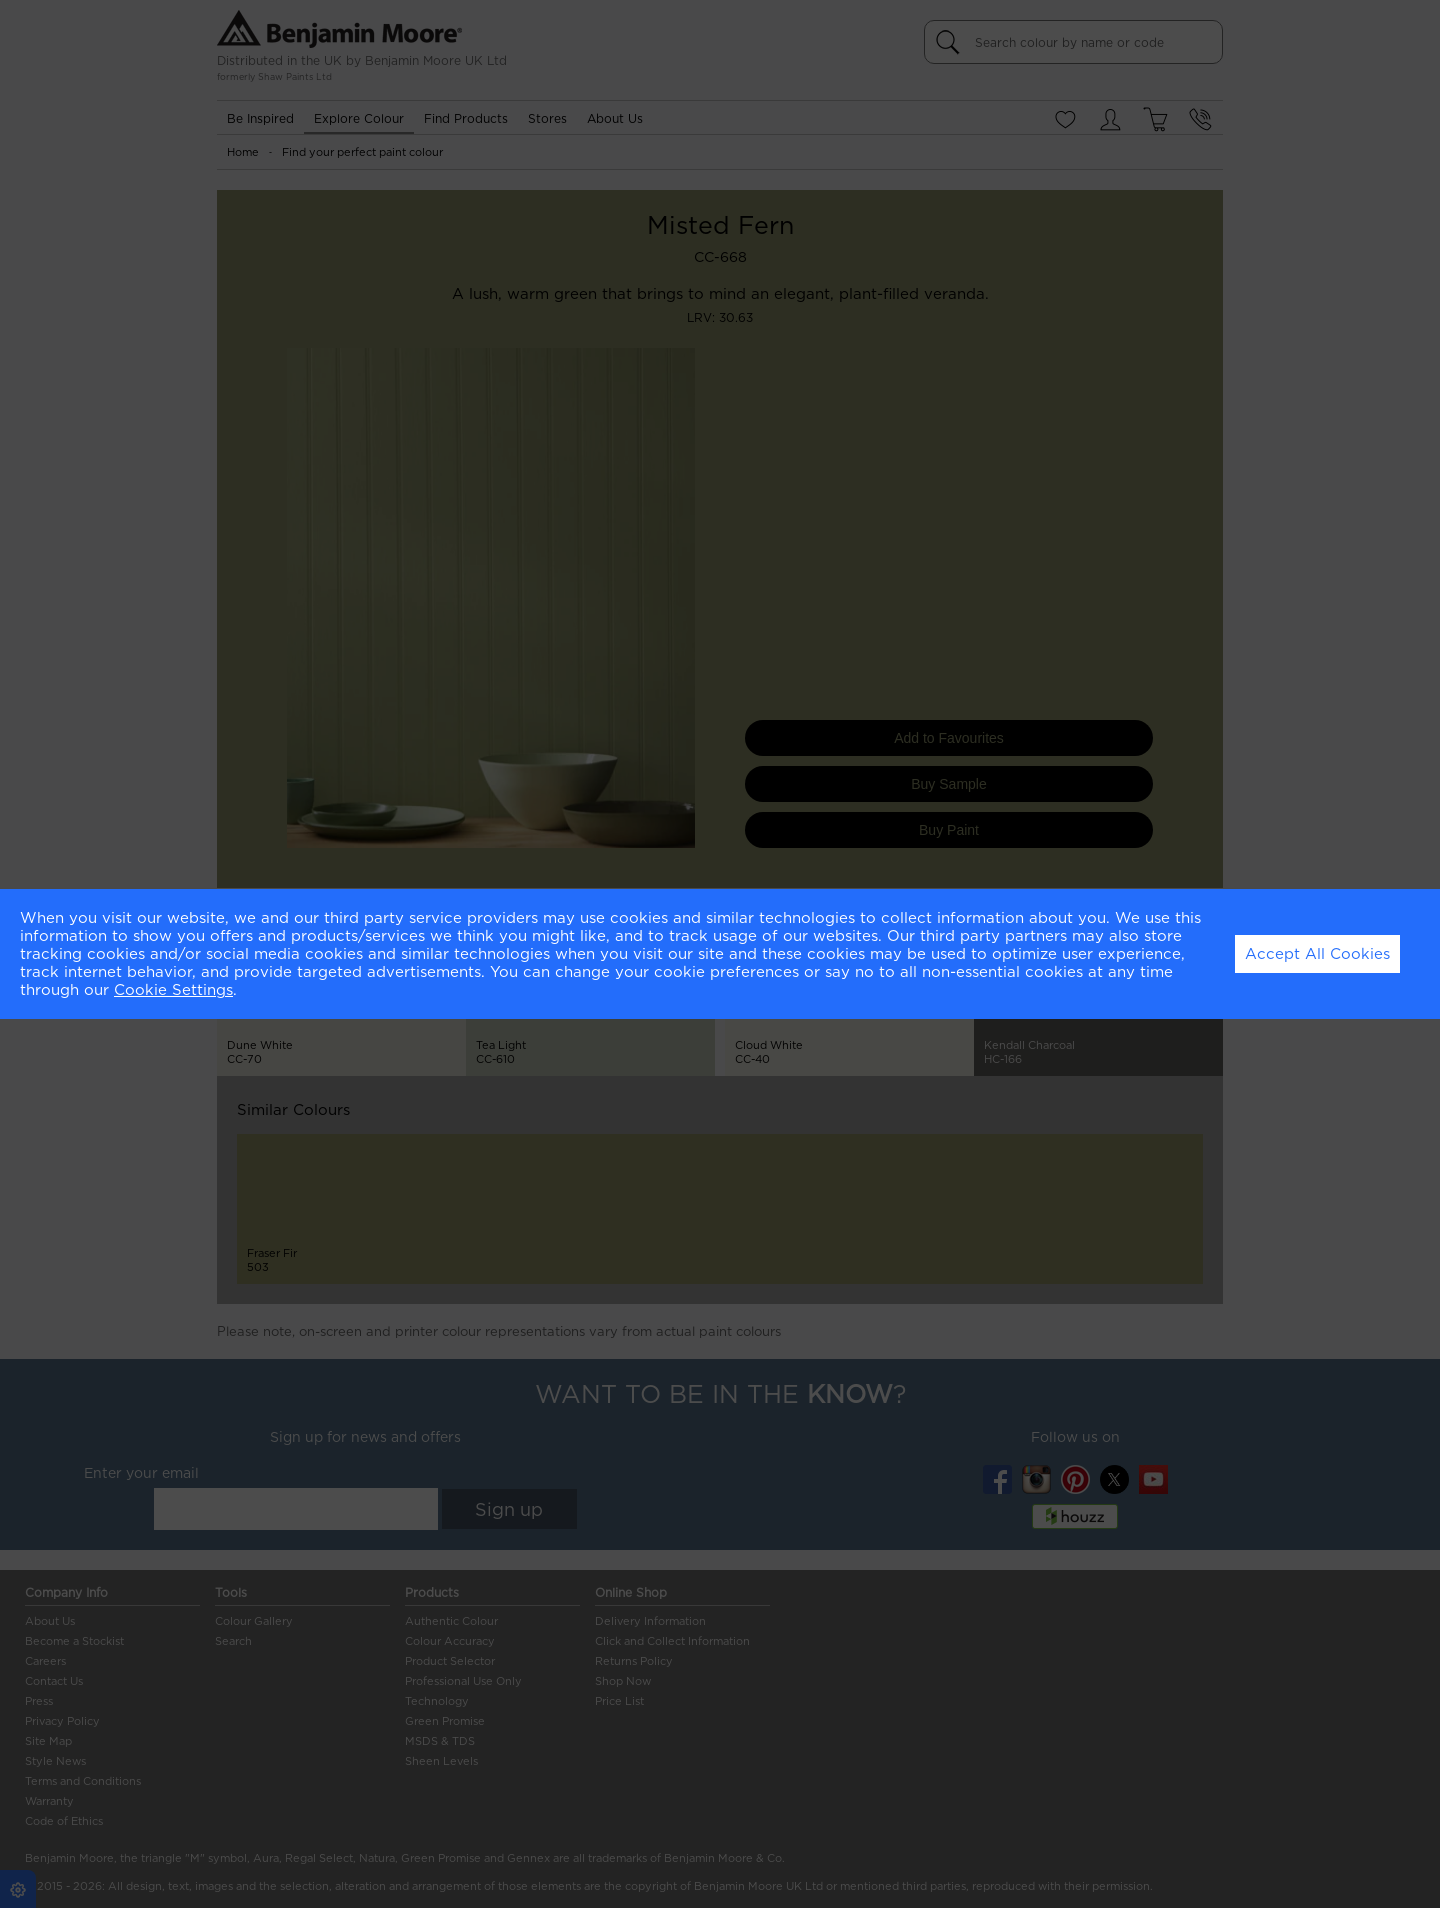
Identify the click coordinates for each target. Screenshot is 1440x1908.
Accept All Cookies (1317, 954)
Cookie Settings (173, 990)
